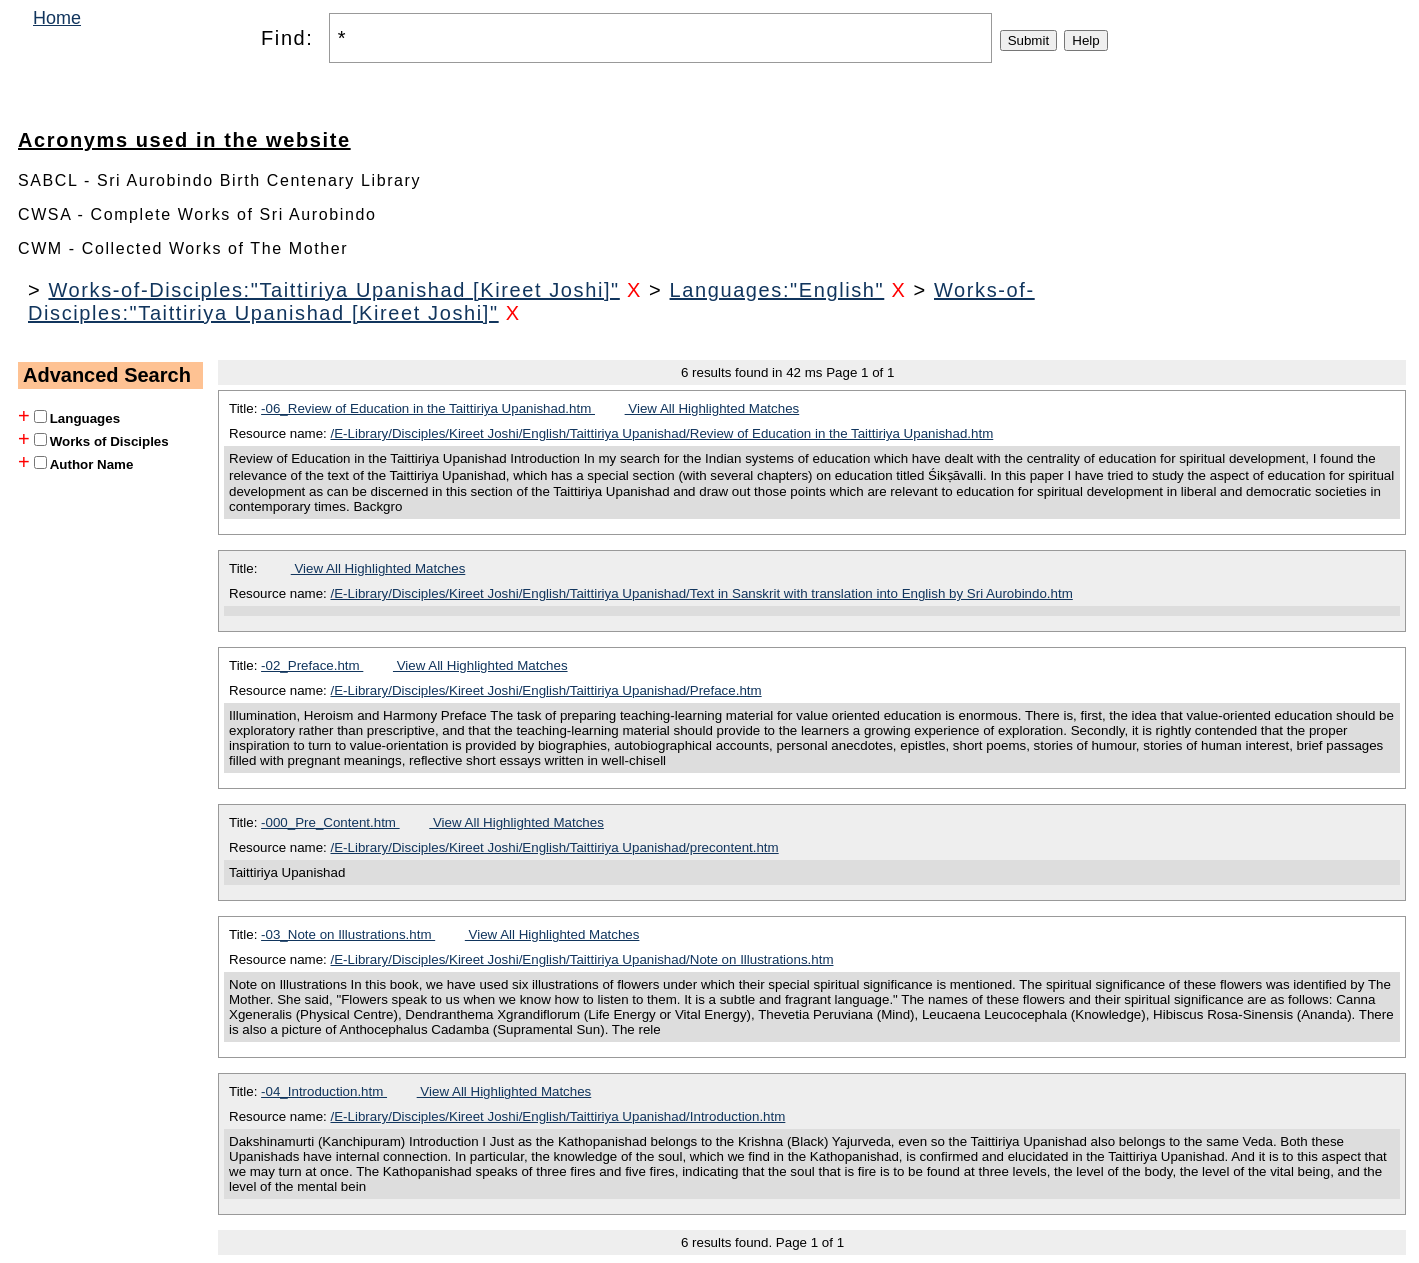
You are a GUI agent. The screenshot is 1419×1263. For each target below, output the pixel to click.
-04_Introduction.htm (324, 1091)
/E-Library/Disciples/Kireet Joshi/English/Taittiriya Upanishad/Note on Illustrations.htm (582, 959)
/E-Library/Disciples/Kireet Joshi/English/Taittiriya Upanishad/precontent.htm (555, 847)
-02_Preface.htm (312, 665)
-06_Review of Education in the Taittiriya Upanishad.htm (428, 408)
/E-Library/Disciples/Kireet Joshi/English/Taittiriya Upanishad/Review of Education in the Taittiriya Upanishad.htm (662, 433)
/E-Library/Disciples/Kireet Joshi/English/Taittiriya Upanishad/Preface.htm (546, 690)
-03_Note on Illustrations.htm (348, 934)
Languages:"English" (777, 290)
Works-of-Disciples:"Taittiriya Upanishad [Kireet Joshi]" (333, 290)
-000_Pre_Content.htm (330, 822)
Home (57, 18)
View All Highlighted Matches (712, 408)
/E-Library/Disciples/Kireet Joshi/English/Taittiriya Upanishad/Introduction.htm (558, 1116)
